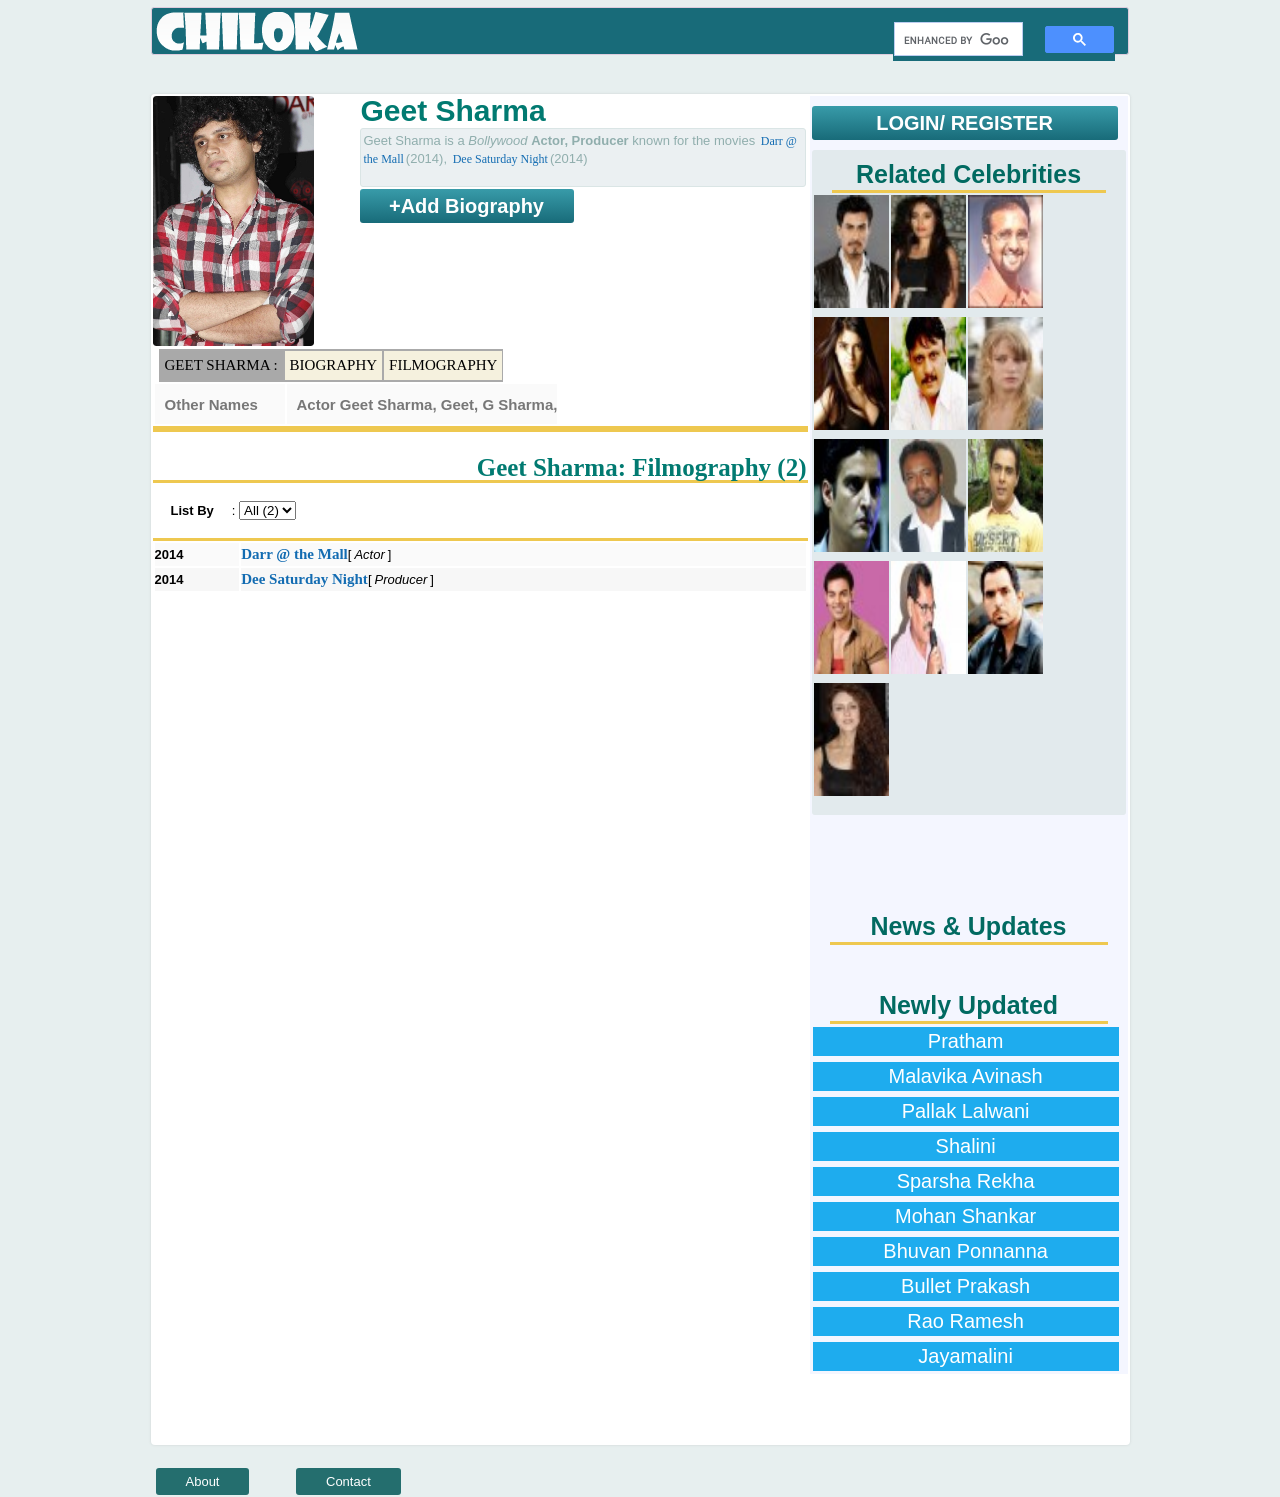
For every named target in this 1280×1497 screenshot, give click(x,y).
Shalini (966, 1146)
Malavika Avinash (966, 1076)
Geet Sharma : (221, 365)
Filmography (443, 365)
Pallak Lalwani (966, 1111)
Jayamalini (965, 1356)
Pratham (966, 1041)
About (203, 1481)
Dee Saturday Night (500, 159)
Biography (334, 365)
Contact (348, 1481)
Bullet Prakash (965, 1286)
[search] (956, 40)
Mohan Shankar (965, 1216)
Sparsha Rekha (966, 1181)
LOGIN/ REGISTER (964, 123)
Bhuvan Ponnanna (965, 1251)
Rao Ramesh (965, 1321)
